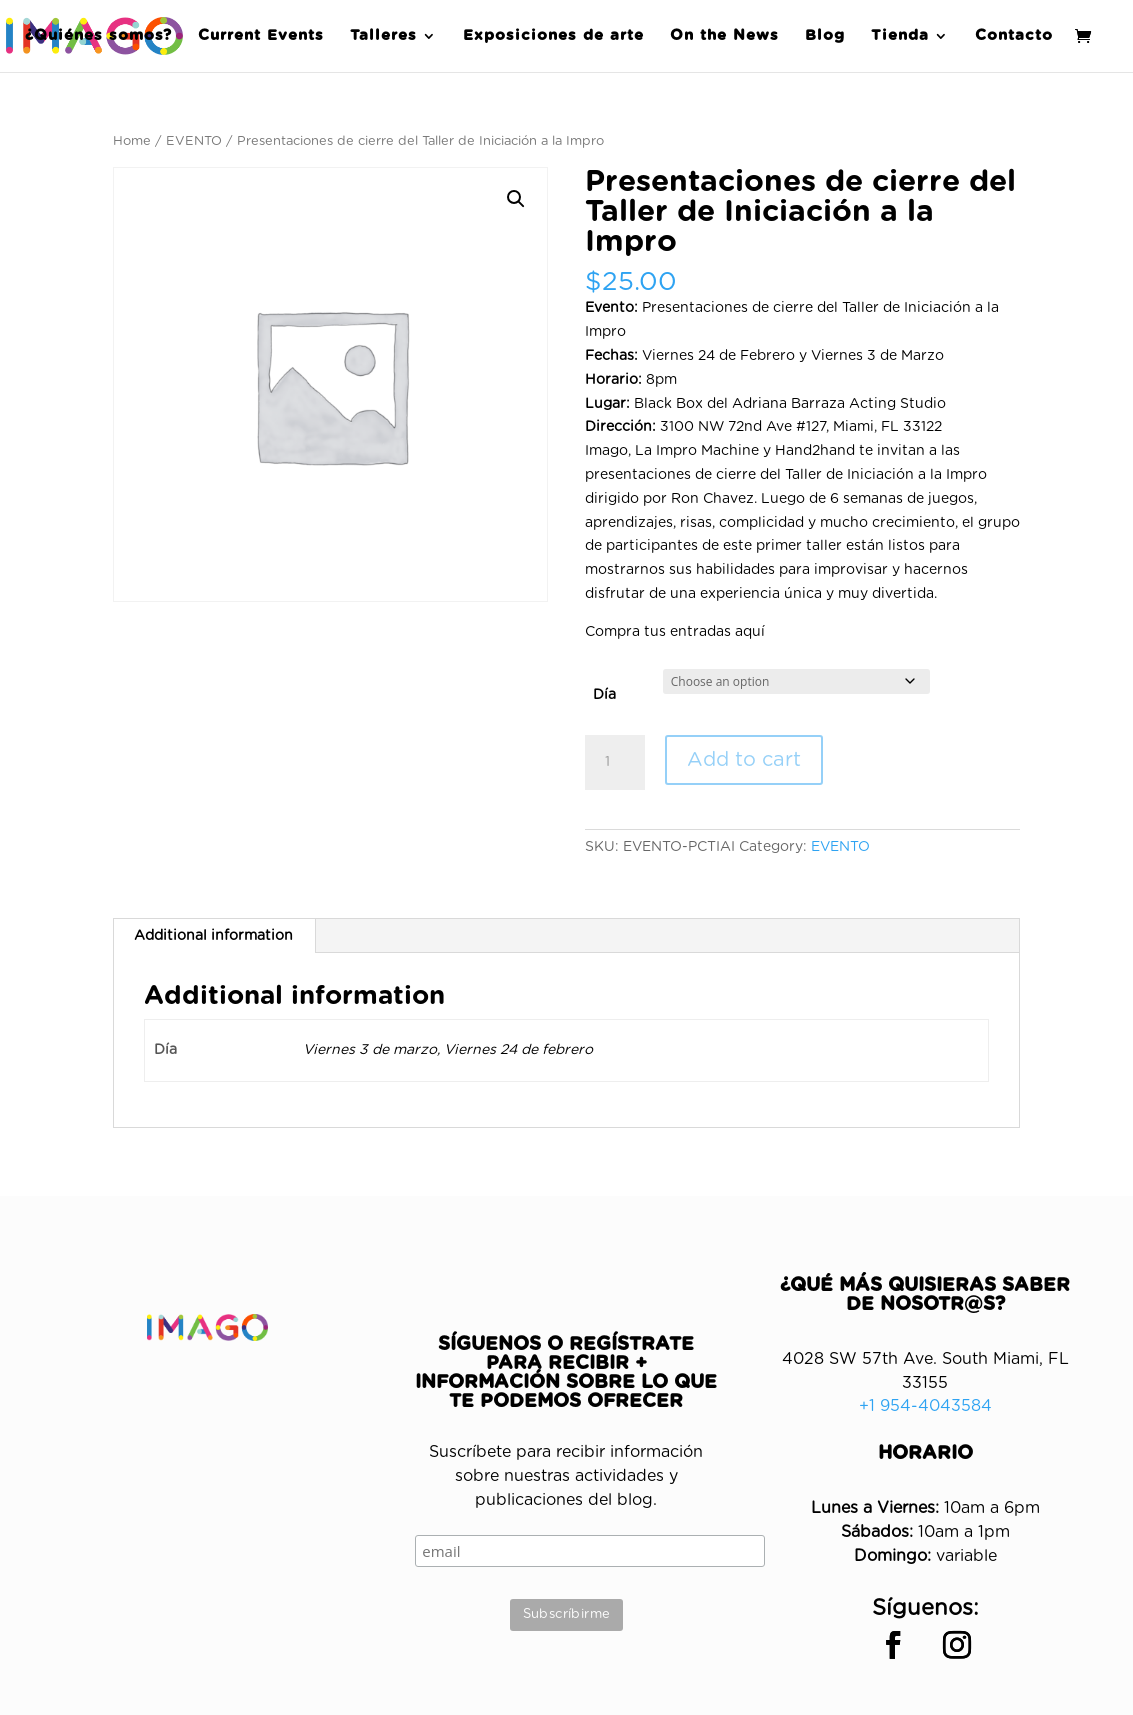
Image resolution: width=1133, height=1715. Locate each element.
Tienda (900, 36)
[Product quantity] (615, 763)
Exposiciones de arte (553, 36)
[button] (516, 199)
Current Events (261, 36)
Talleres (383, 36)
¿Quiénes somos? (98, 36)
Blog (825, 36)
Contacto (1014, 36)
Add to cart (744, 760)
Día (604, 695)
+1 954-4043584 (925, 1406)
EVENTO (194, 141)
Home (132, 141)
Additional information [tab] (213, 936)
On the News (724, 36)
